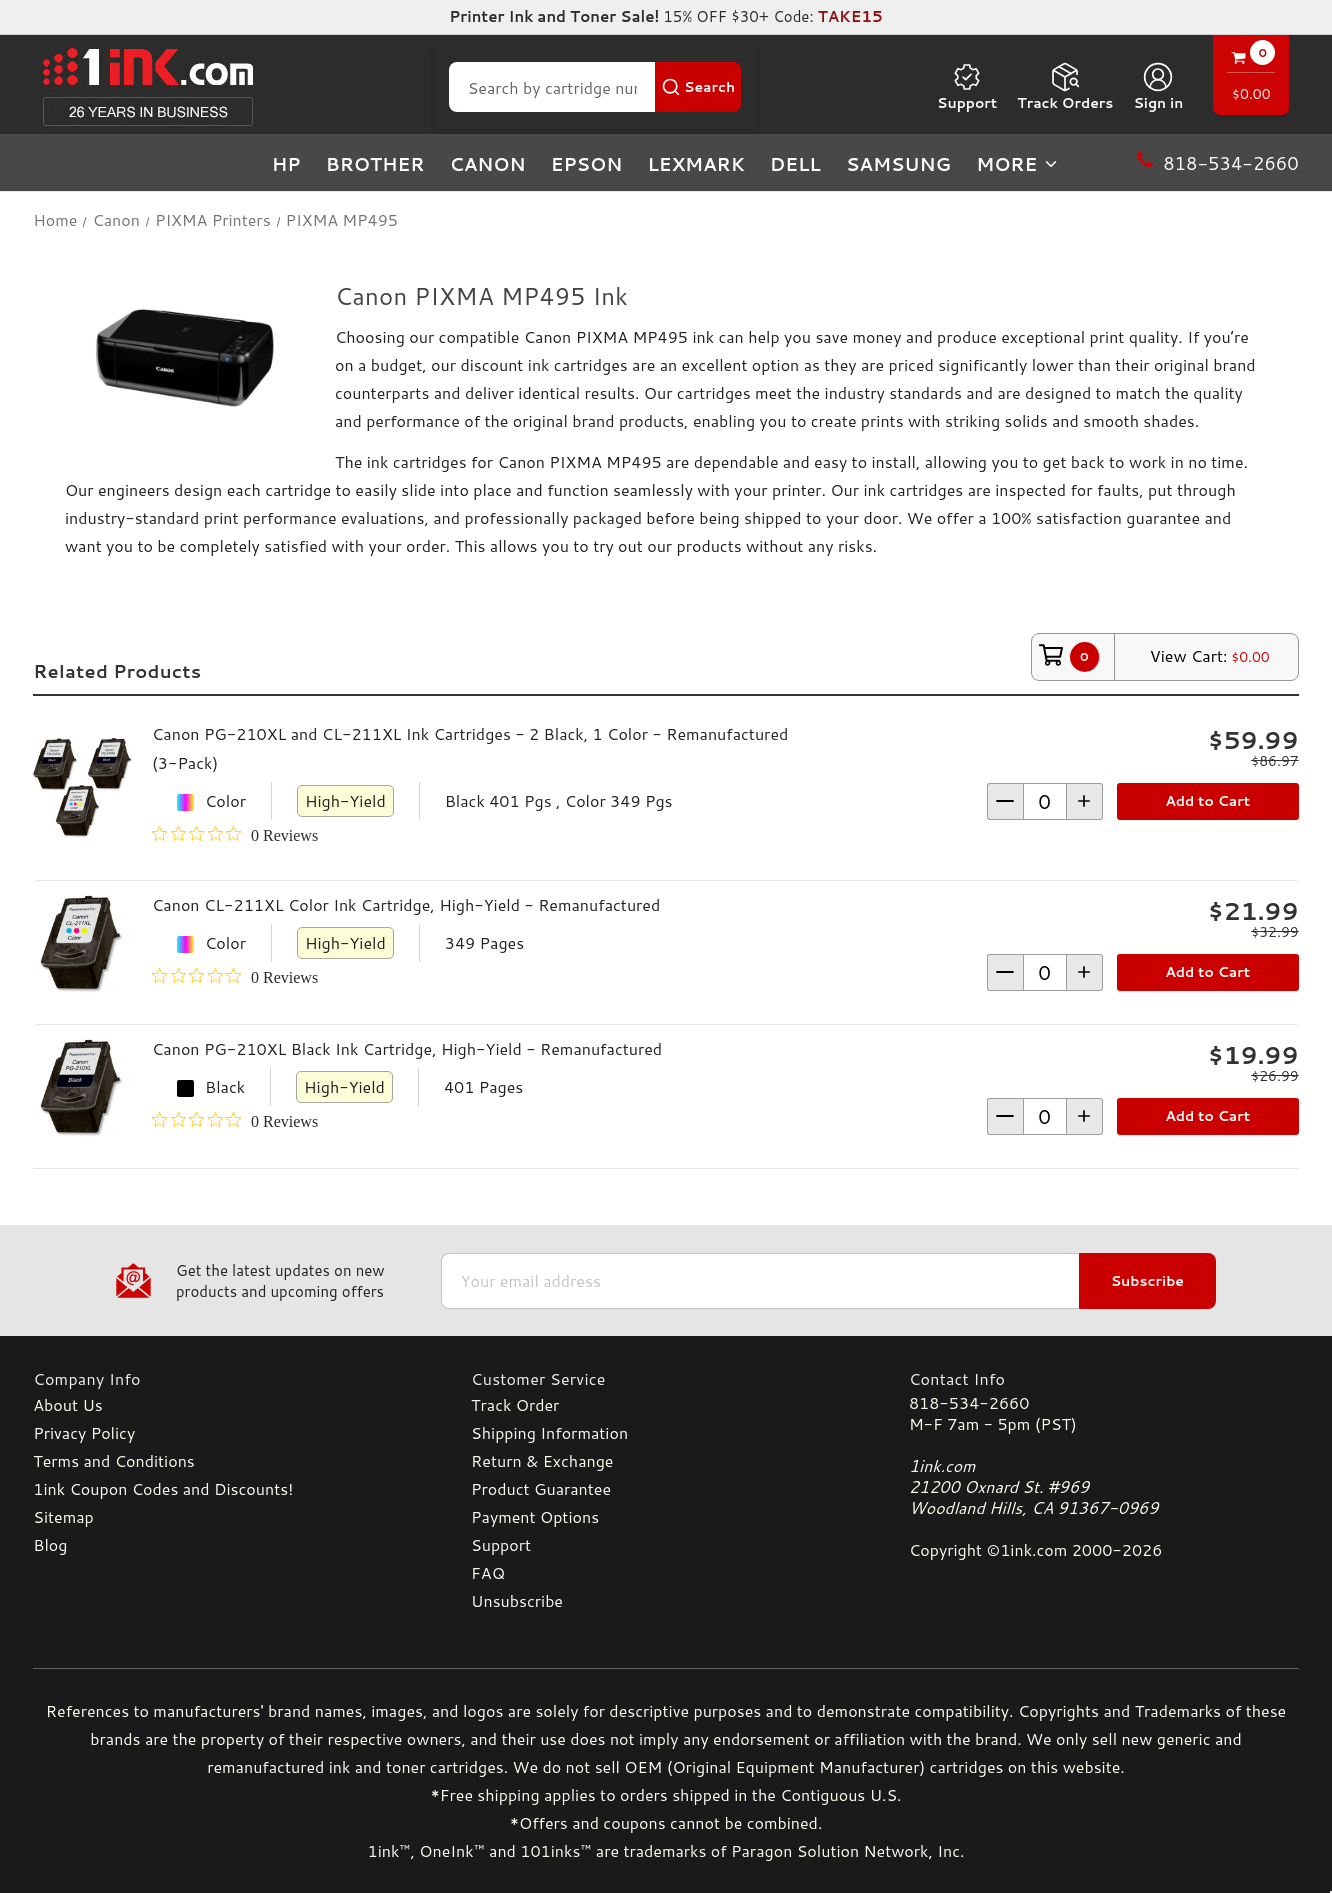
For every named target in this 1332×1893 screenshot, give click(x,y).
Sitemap (63, 1516)
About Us (67, 1404)
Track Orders (1065, 87)
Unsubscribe (517, 1600)
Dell (795, 164)
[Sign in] (1158, 87)
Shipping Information (549, 1432)
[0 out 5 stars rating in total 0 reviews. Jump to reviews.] (235, 835)
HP (286, 164)
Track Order (515, 1404)
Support (967, 87)
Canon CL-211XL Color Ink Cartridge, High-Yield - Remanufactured (406, 904)
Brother (375, 164)
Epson (587, 164)
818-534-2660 (969, 1402)
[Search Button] (698, 87)
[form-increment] (1045, 801)
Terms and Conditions (113, 1460)
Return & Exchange (542, 1460)
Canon (487, 164)
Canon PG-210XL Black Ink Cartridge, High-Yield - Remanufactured (407, 1048)
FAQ (488, 1572)
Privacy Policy (84, 1432)
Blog (50, 1544)
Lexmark (695, 164)
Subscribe (1147, 1281)
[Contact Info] (1104, 1378)
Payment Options (535, 1516)
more (1018, 164)
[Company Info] (228, 1378)
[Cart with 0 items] (1251, 77)
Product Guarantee (541, 1488)
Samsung (898, 164)
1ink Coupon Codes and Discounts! (163, 1488)
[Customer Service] (666, 1378)
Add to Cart (1207, 801)
